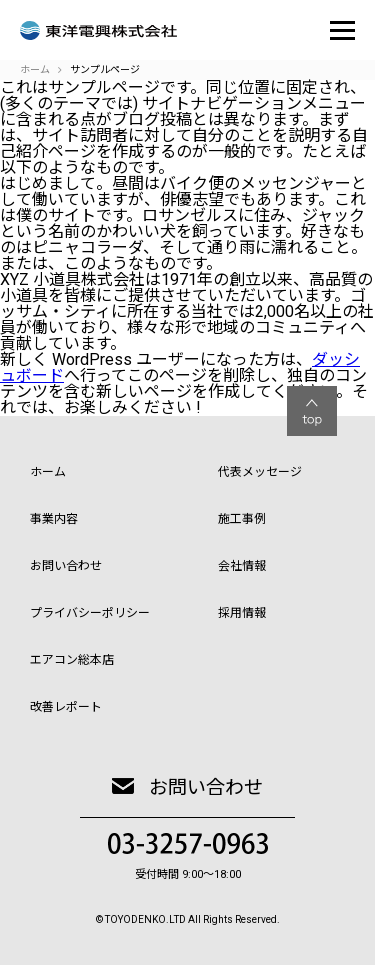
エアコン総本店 (72, 660)
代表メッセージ (260, 472)
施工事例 (242, 519)
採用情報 (242, 613)
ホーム (48, 472)
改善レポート (66, 707)
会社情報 (242, 566)
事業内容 (54, 519)
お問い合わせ (66, 566)
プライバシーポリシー (90, 613)
